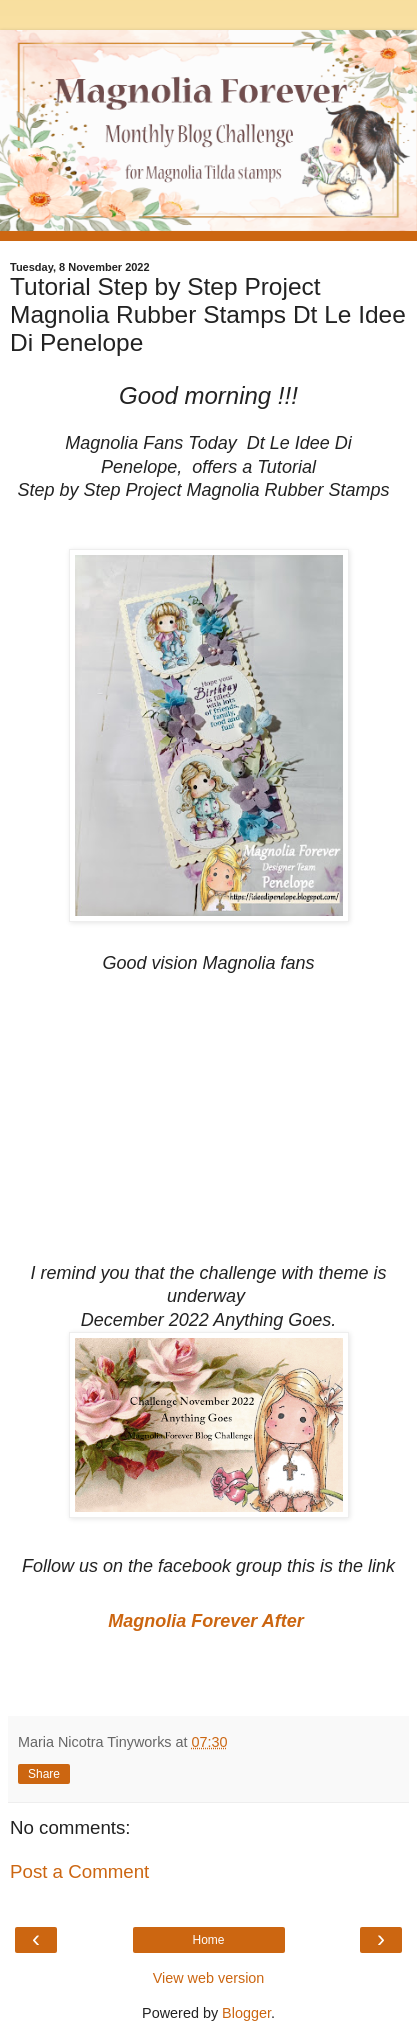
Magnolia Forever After (208, 1621)
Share (44, 1774)
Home (208, 1940)
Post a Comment (79, 1871)
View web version (209, 1978)
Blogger (246, 2013)
